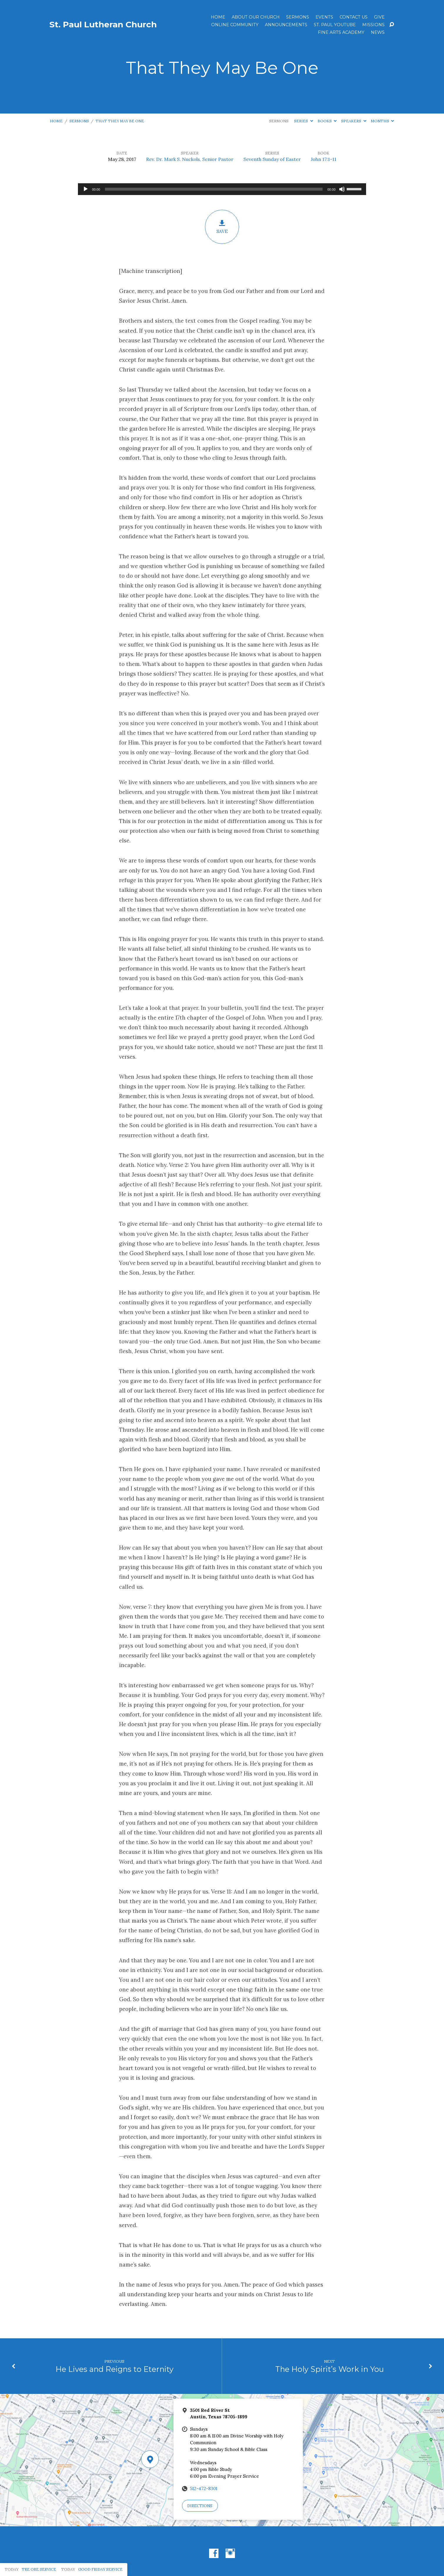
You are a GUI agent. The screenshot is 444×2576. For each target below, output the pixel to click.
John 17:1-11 (323, 159)
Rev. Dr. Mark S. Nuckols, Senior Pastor (189, 159)
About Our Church (256, 17)
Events (324, 17)
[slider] (214, 189)
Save (222, 226)
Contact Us (354, 17)
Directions (199, 2505)
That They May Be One (120, 121)
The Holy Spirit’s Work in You (329, 2369)
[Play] (86, 189)
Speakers (353, 121)
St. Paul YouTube (335, 25)
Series (303, 121)
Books (327, 121)
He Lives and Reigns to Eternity (114, 2369)
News (378, 32)
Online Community (234, 25)
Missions (373, 25)
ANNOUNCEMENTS (286, 25)
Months (382, 121)
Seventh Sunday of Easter (272, 159)
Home (218, 17)
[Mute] (342, 189)
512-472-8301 (203, 2488)
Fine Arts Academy (341, 32)
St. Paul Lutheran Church (103, 24)
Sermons (297, 17)
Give (379, 17)
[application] (222, 189)
